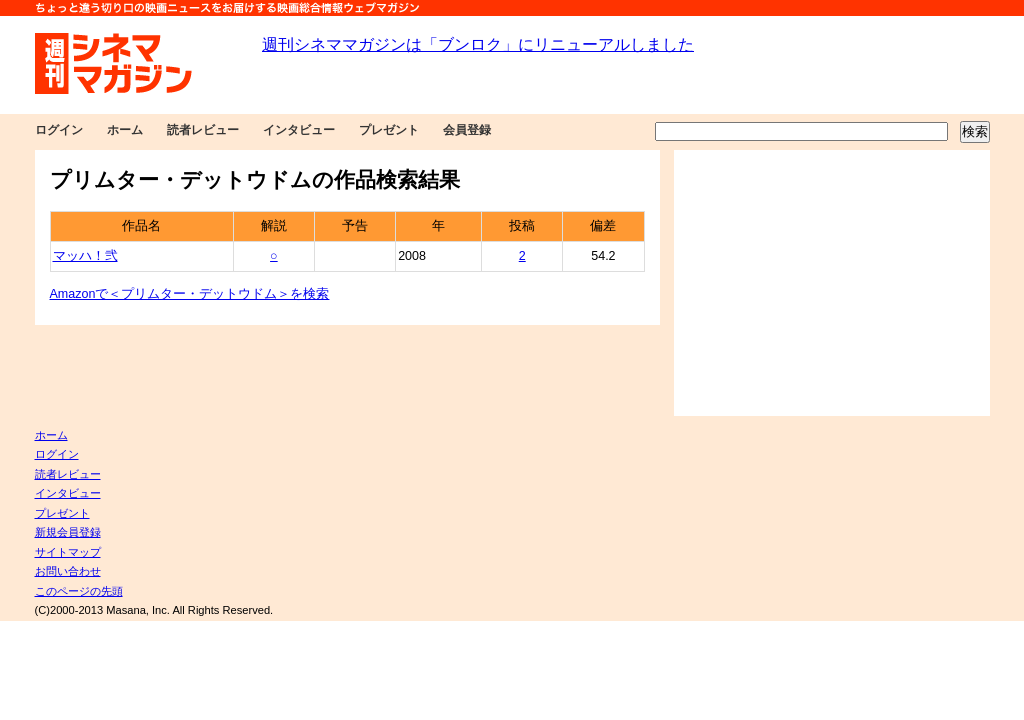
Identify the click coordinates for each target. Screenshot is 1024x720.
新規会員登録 (68, 532)
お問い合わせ (68, 571)
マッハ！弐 (85, 256)
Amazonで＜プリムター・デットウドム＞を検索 (190, 294)
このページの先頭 (79, 591)
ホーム (125, 130)
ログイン (59, 130)
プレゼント (389, 130)
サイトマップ (68, 552)
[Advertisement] (832, 283)
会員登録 (467, 130)
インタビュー (299, 130)
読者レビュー (203, 130)
